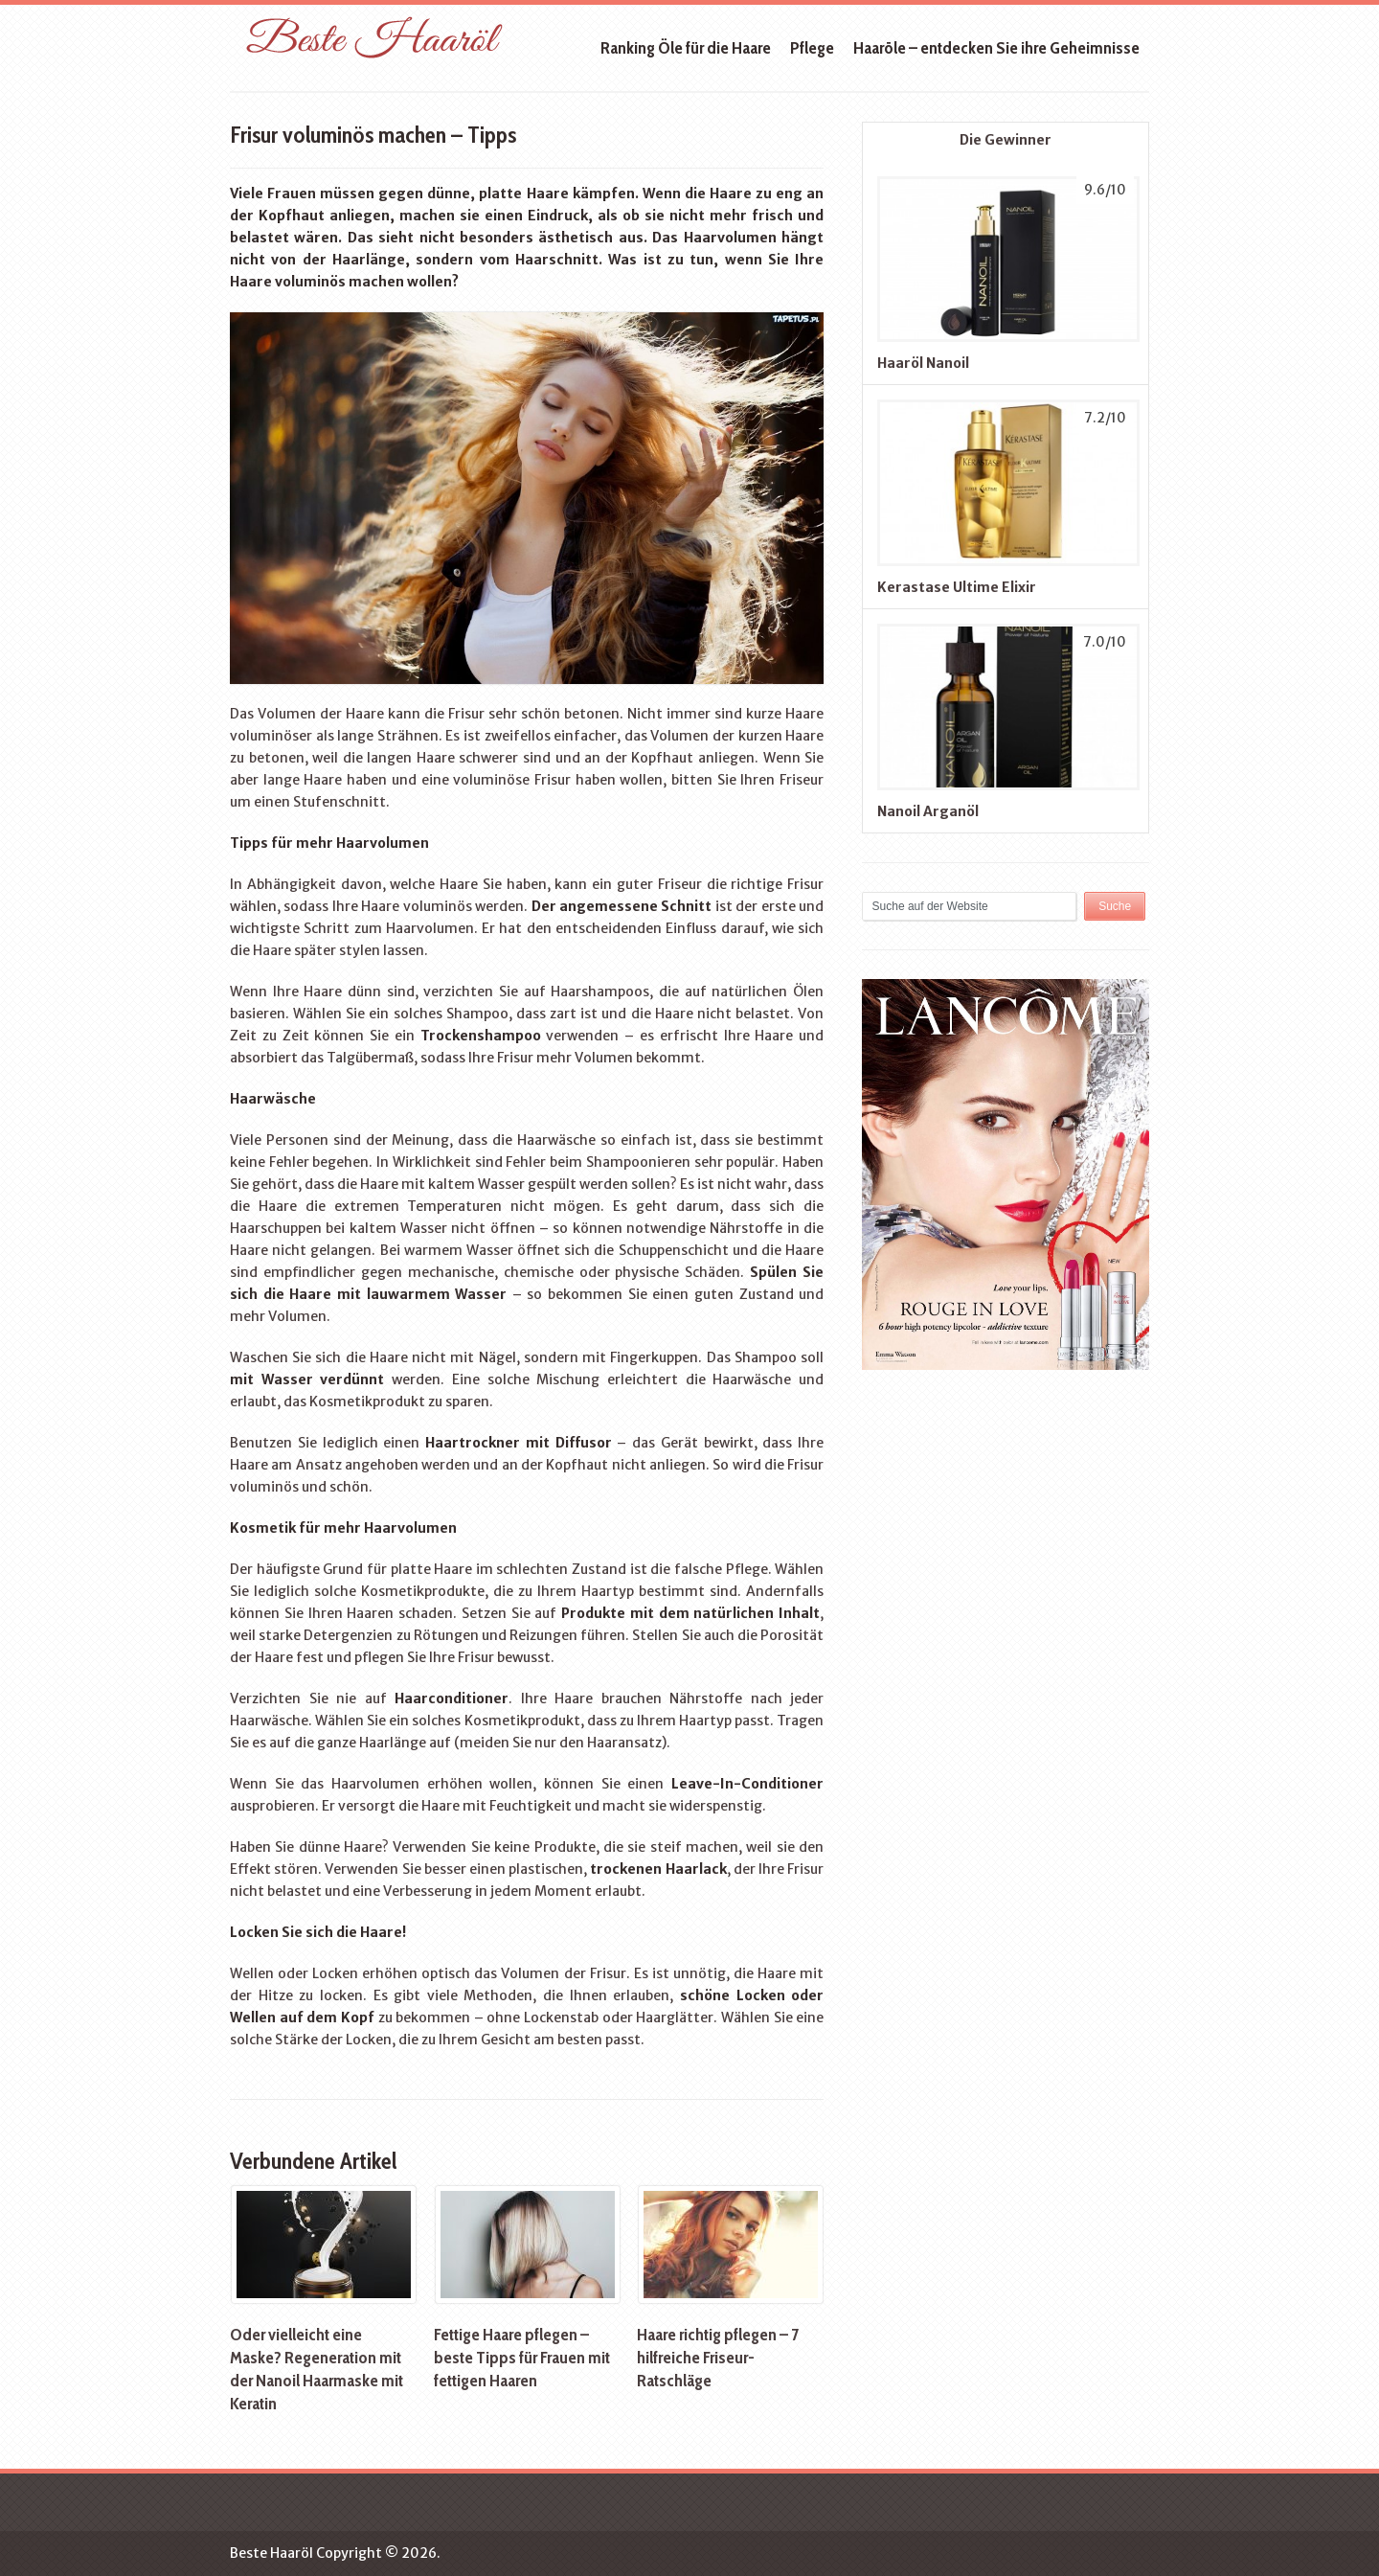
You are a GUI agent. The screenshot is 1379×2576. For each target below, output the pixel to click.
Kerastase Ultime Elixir (956, 587)
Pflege (812, 47)
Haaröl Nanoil (923, 363)
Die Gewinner (1005, 139)
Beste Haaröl (271, 2553)
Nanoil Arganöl (928, 811)
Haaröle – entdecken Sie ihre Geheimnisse (996, 47)
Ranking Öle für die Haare (685, 47)
